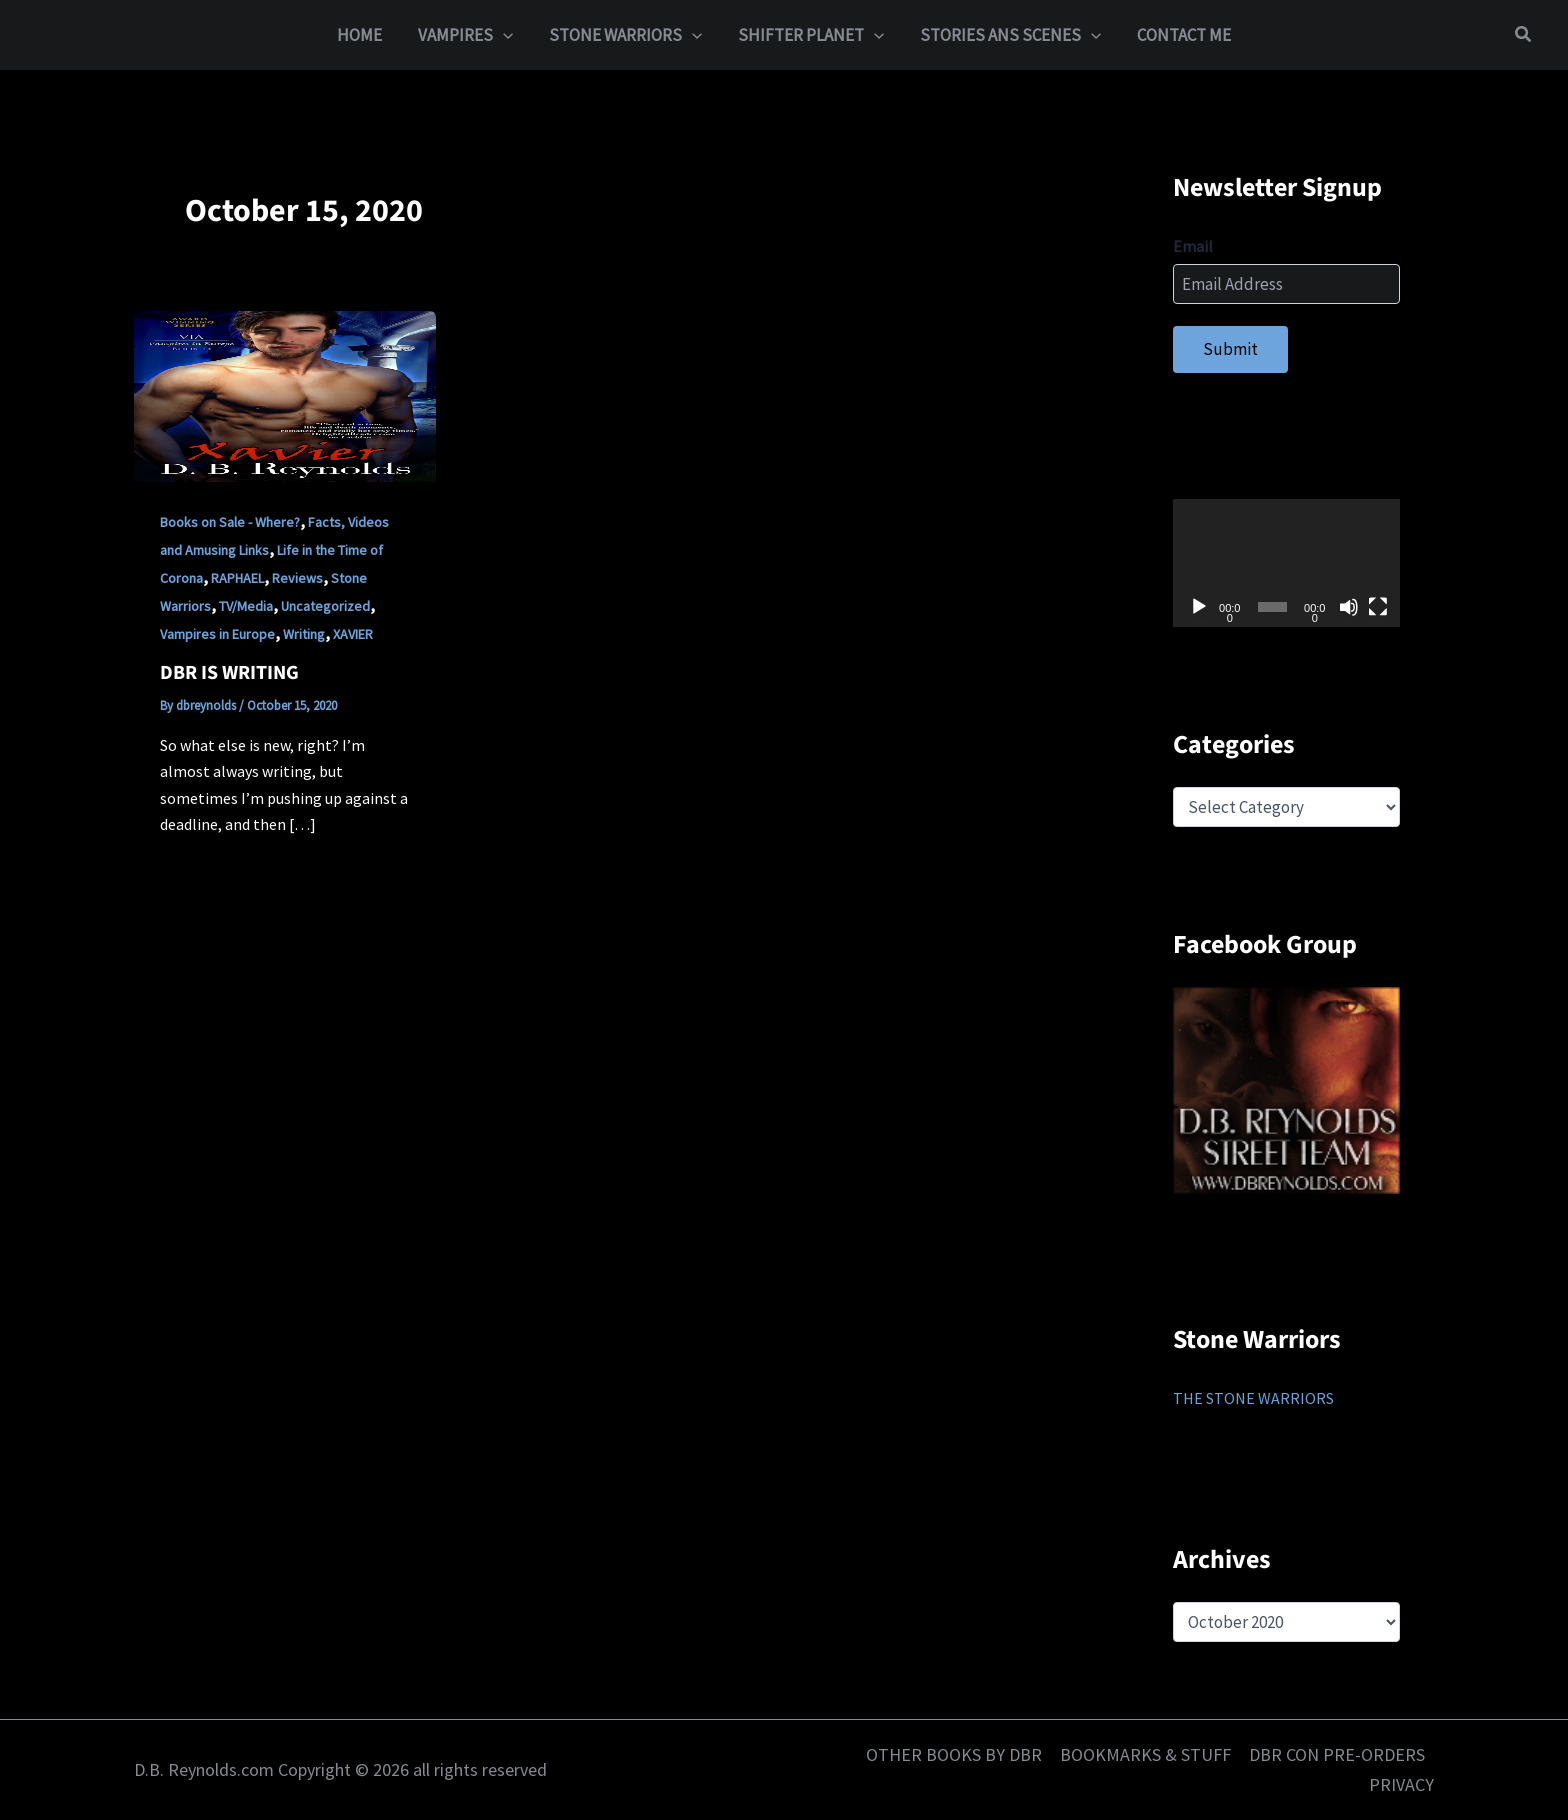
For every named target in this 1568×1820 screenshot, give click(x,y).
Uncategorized (325, 606)
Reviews (297, 578)
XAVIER (353, 634)
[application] (1286, 563)
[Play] (1199, 607)
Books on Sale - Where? (230, 522)
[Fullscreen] (1378, 607)
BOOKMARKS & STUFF (1145, 1754)
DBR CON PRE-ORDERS (1337, 1754)
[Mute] (1349, 607)
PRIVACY (1401, 1784)
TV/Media (246, 606)
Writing (304, 634)
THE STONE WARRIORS (1253, 1398)
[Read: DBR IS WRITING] (285, 395)
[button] (506, 35)
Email (1193, 246)
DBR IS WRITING (229, 673)
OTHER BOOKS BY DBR (954, 1754)
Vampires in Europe (217, 634)
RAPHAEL (237, 578)
